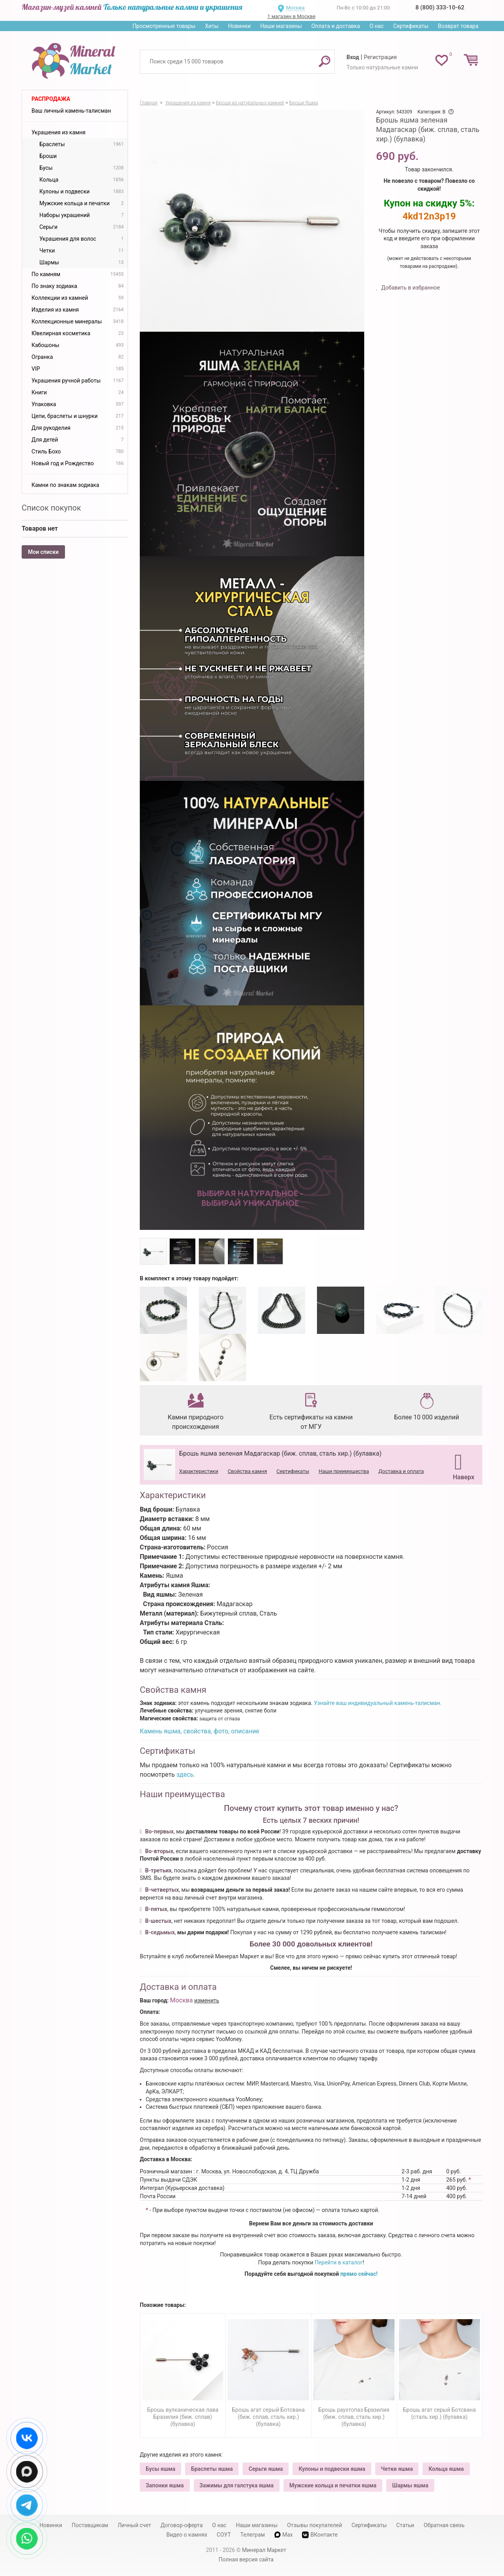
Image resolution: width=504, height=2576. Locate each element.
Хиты (211, 26)
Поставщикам (90, 2525)
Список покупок (51, 508)
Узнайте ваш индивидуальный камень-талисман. (377, 1703)
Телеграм (252, 2534)
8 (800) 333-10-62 (439, 7)
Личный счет (134, 2525)
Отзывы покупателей (314, 2525)
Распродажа (51, 99)
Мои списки (43, 552)
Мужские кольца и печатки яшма (332, 2485)
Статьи (405, 2525)
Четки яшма (397, 2469)
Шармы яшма (410, 2485)
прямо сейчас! (359, 2274)
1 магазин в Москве (291, 16)
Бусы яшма (160, 2469)
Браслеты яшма (212, 2469)
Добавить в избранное (410, 287)
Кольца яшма (445, 2469)
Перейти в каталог (339, 2262)
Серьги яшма (265, 2469)
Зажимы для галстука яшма (237, 2485)
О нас (376, 26)
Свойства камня (247, 1471)
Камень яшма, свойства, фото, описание (199, 1731)
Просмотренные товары (163, 26)
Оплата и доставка (335, 26)
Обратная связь (444, 2525)
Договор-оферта (182, 2525)
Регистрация (380, 57)
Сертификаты (411, 26)
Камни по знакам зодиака (65, 485)
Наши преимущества (344, 1471)
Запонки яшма (165, 2485)
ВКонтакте (319, 2534)
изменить (206, 2000)
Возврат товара (458, 26)
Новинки (239, 26)
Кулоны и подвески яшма (331, 2469)
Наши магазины (281, 26)
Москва (295, 8)
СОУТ (224, 2534)
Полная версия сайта (246, 2559)
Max (283, 2534)
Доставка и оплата (401, 1471)
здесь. (185, 1774)
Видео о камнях (187, 2534)
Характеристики (198, 1471)
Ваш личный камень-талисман (71, 111)
